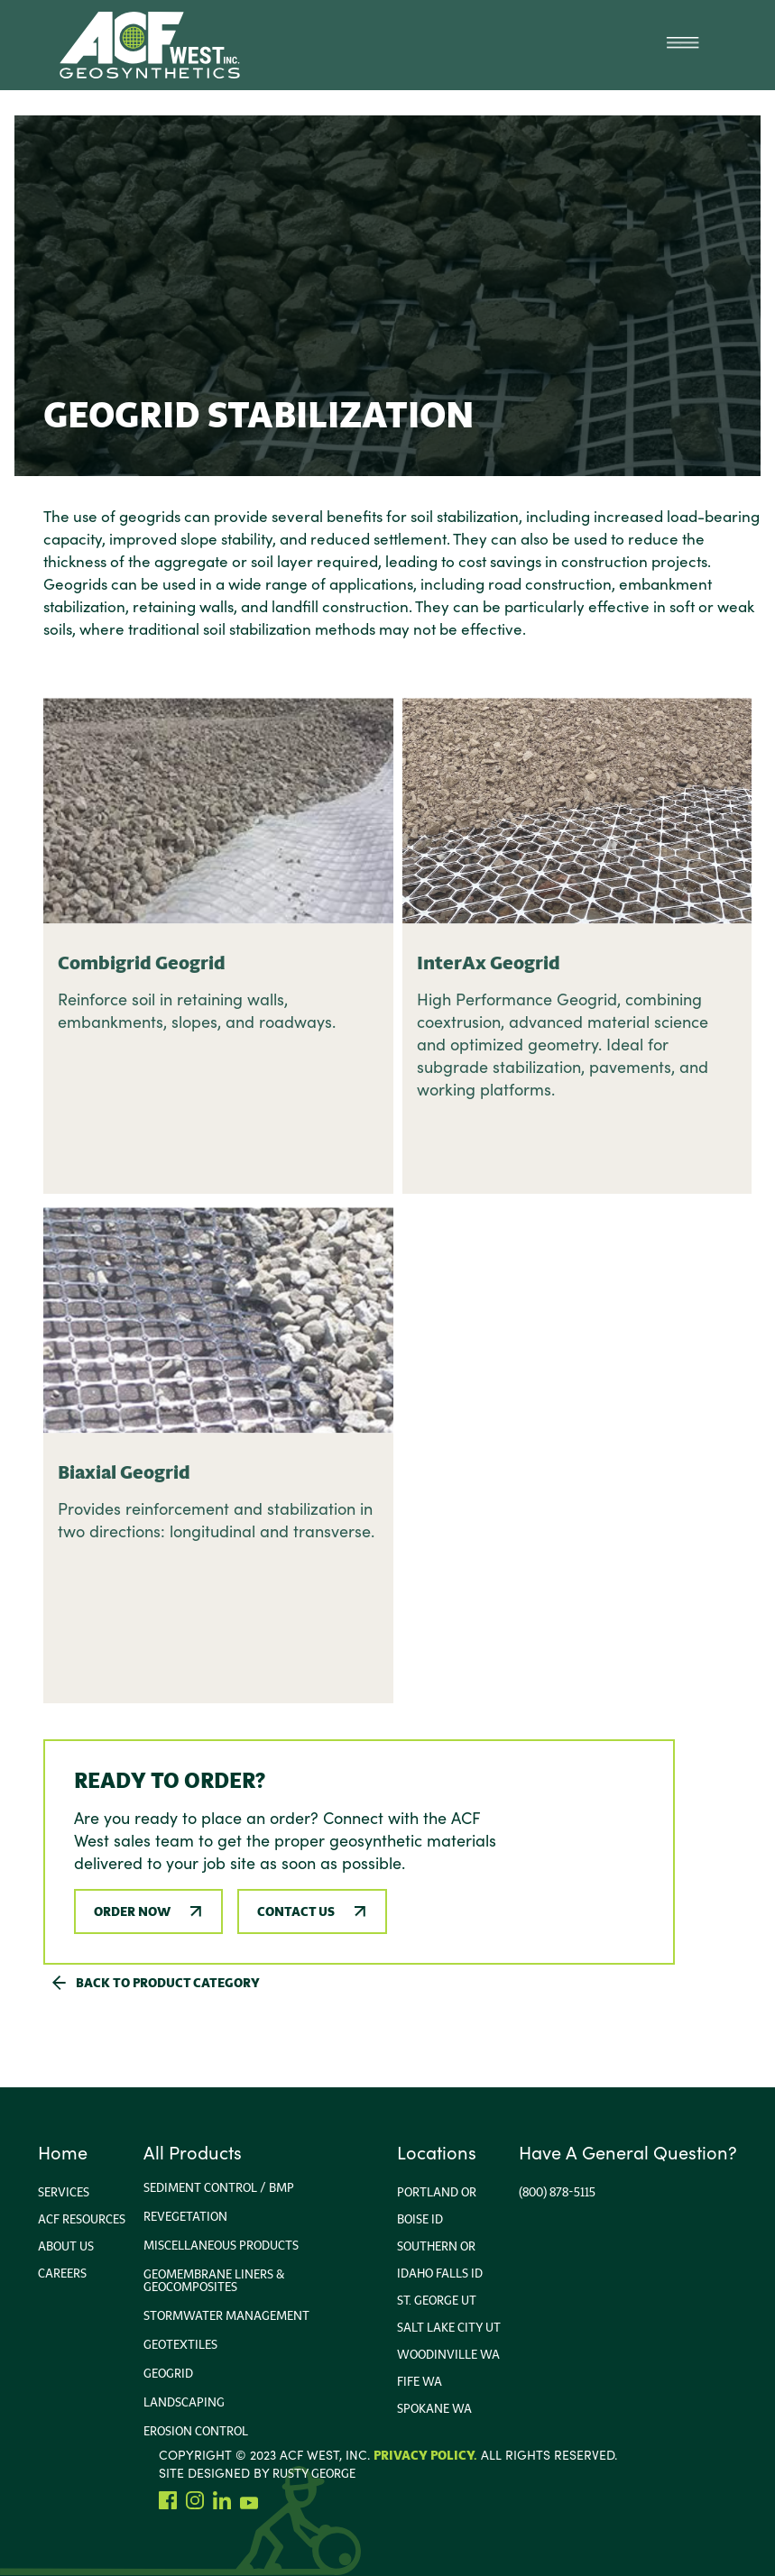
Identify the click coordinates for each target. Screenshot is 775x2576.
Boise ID (420, 2219)
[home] (150, 45)
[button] (682, 45)
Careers (62, 2273)
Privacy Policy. (425, 2455)
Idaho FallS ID (440, 2273)
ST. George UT (436, 2300)
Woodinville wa (448, 2354)
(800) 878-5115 (557, 2192)
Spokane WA (434, 2408)
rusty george (313, 2473)
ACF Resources (81, 2219)
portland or (436, 2192)
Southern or (436, 2246)
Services (63, 2192)
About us (66, 2246)
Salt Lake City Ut (449, 2327)
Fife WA (419, 2381)
